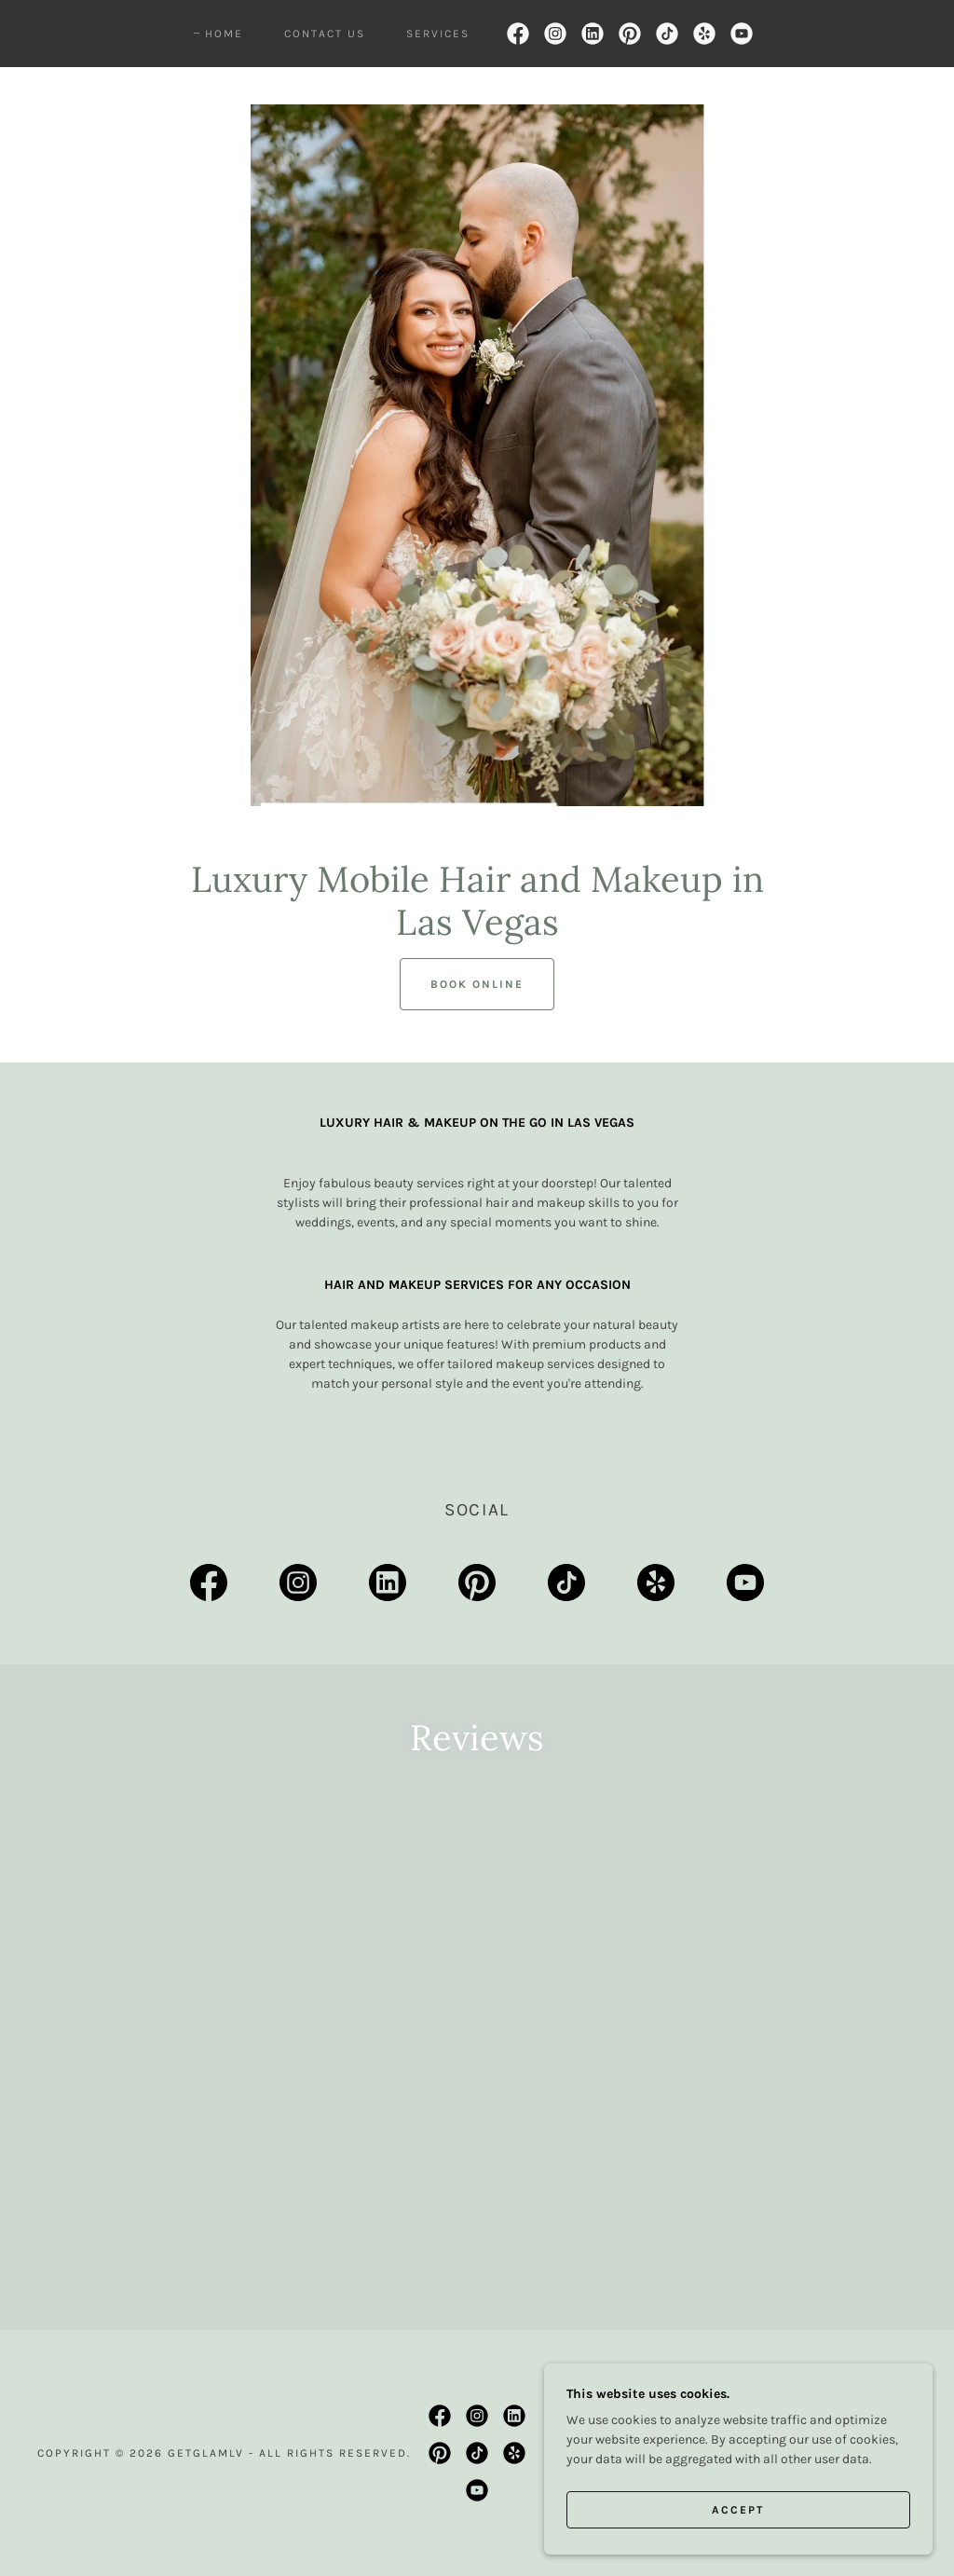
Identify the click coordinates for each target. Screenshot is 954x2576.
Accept (745, 2508)
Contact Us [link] (324, 33)
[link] (518, 33)
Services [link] (438, 33)
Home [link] (224, 33)
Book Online (477, 984)
